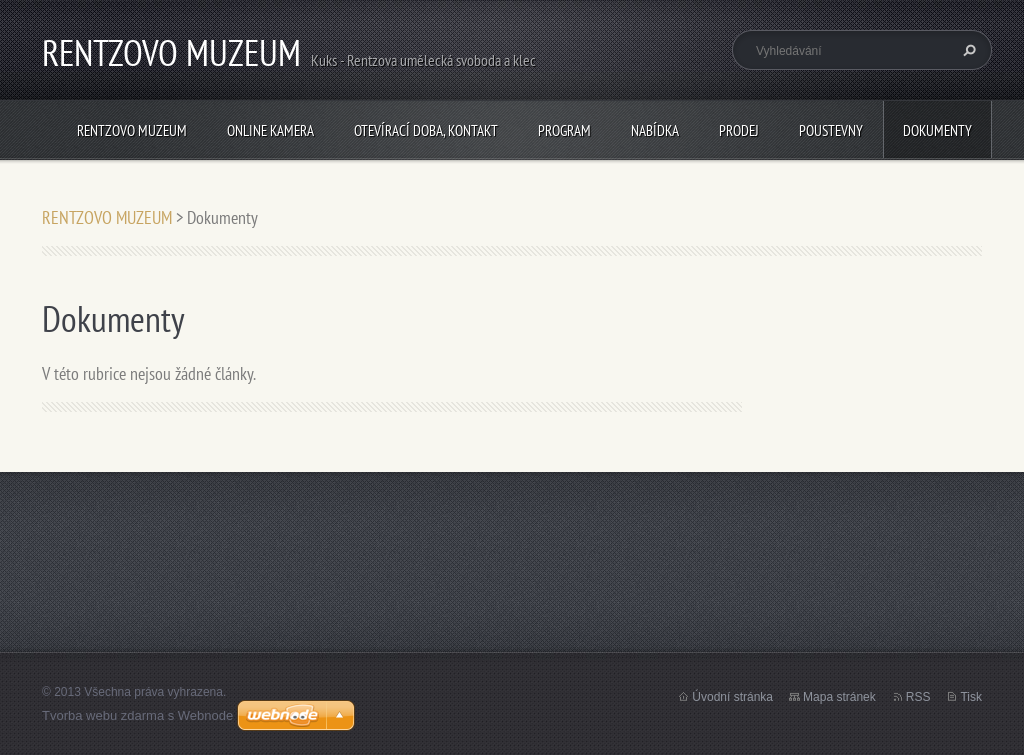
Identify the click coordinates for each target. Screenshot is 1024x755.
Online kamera (270, 130)
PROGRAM (564, 130)
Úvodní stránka (732, 697)
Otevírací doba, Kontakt (426, 130)
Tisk (971, 697)
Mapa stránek (839, 697)
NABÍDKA (655, 130)
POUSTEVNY (831, 130)
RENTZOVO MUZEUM (132, 130)
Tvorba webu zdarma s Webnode (137, 715)
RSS (918, 697)
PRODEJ (739, 130)
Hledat (967, 50)
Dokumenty (937, 130)
